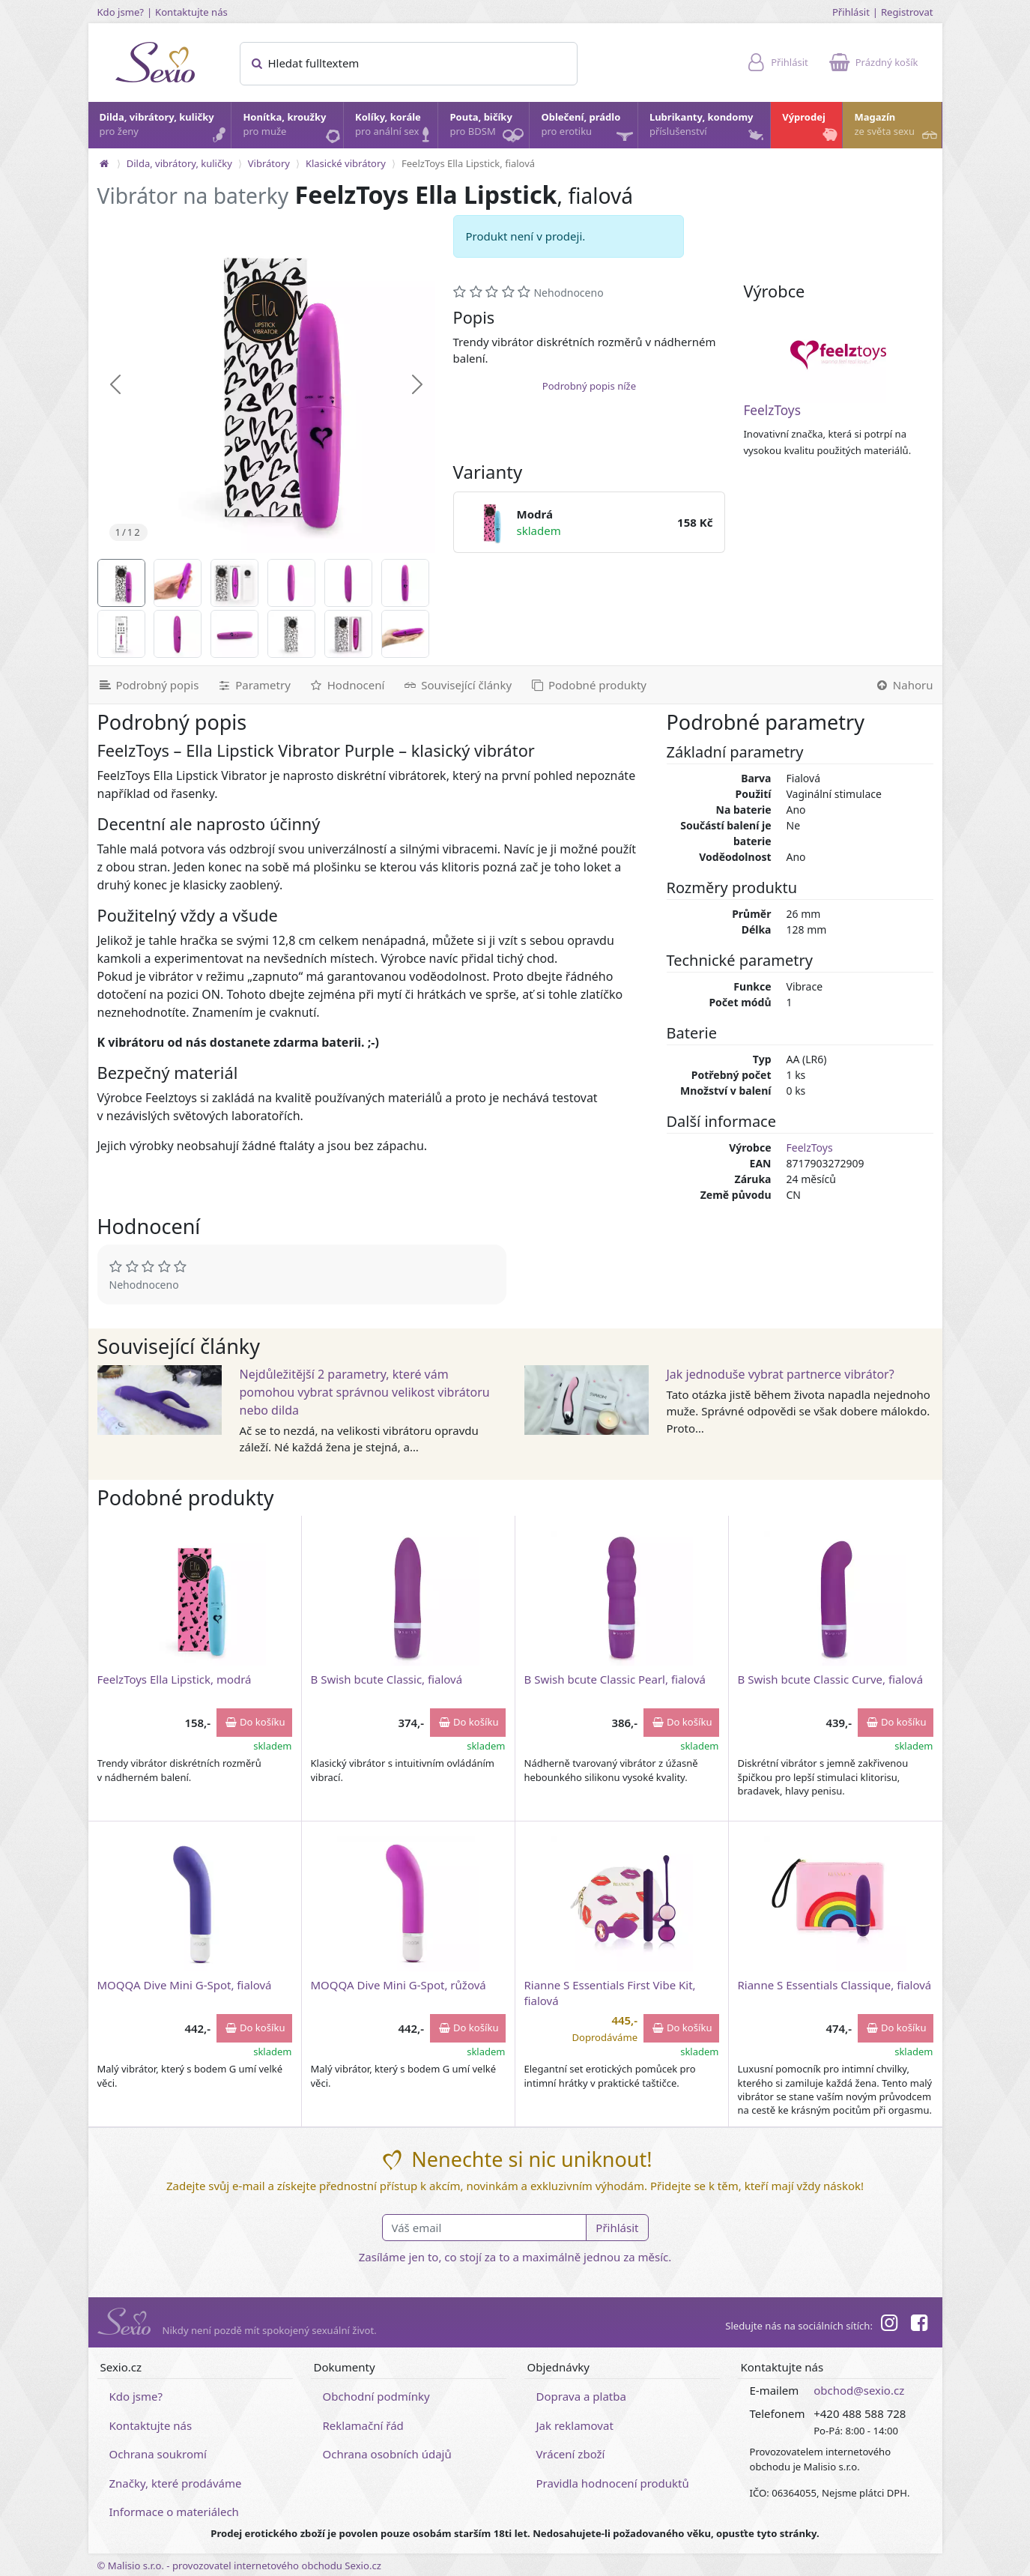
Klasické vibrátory (346, 163)
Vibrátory (269, 163)
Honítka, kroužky (292, 128)
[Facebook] (919, 2325)
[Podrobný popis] (148, 685)
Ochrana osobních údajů (387, 2453)
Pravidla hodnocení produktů (612, 2483)
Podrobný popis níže (589, 386)
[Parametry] (253, 685)
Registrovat (907, 12)
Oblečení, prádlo (588, 129)
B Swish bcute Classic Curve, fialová (831, 1679)
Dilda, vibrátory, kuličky (165, 128)
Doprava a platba (581, 2396)
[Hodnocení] (346, 685)
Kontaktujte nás (191, 12)
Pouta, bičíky (488, 129)
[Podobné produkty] (588, 685)
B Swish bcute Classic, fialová (387, 1679)
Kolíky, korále (395, 128)
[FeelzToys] (838, 355)
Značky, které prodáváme (175, 2483)
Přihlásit (851, 12)
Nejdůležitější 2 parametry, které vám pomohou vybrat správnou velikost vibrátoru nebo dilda (365, 1392)
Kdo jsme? (121, 12)
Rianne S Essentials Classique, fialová (835, 1984)
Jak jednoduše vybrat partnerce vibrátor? (780, 1374)
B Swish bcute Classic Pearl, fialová (615, 1679)
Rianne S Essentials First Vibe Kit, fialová (610, 1992)
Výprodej (811, 128)
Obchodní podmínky (376, 2396)
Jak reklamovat (575, 2425)
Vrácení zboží (570, 2453)
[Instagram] (889, 2325)
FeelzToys (772, 410)
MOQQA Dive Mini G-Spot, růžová (398, 1984)
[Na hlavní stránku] (104, 163)
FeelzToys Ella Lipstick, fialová (468, 163)
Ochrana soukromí (158, 2453)
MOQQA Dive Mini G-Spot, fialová (184, 1984)
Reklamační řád (363, 2425)
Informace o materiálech (174, 2511)
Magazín (897, 128)
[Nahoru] (903, 685)
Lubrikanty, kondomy (707, 128)
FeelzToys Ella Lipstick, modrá (174, 1679)
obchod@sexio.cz (859, 2390)
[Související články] (457, 685)
